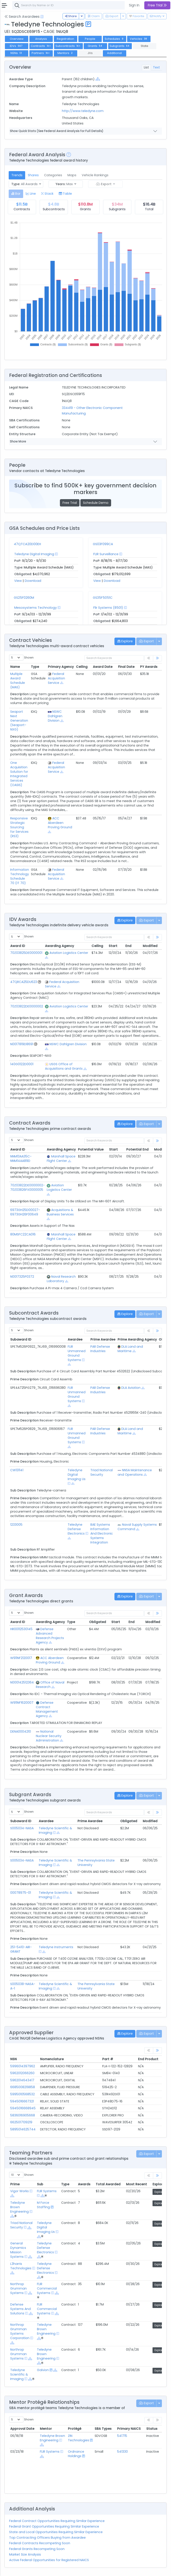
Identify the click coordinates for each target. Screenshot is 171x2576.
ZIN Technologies (78, 2438)
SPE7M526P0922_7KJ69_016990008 (38, 1346)
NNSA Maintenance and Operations (135, 1472)
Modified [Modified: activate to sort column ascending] (150, 946)
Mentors (65, 53)
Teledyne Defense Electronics (76, 1529)
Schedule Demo (95, 502)
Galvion (43, 2370)
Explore (159, 2192)
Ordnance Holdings (76, 2453)
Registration (65, 39)
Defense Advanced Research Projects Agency (50, 1636)
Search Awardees (22, 16)
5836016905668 (22, 2115)
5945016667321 (22, 2101)
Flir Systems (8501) (108, 607)
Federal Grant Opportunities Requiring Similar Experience (54, 2526)
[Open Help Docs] (42, 16)
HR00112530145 (21, 1629)
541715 (122, 2436)
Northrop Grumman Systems (18, 2288)
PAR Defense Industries (100, 1348)
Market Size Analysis (25, 2554)
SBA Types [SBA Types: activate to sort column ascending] (103, 2428)
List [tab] (146, 67)
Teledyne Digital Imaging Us (77, 1474)
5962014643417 (22, 2080)
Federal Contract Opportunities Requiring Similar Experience (57, 2521)
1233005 (16, 1524)
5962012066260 (22, 2073)
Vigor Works (19, 2191)
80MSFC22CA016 (23, 1234)
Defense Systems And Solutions (20, 2309)
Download (33, 580)
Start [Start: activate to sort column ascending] (113, 946)
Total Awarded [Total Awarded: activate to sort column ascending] (108, 2184)
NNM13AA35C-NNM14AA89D (21, 1158)
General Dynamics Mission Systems (18, 2250)
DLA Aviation (130, 1387)
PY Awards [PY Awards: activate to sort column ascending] (148, 667)
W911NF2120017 (21, 1658)
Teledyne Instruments (56, 1947)
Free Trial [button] (157, 5)
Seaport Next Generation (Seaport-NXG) (19, 720)
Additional (114, 53)
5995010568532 (22, 2094)
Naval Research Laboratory (61, 1278)
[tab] (16, 194)
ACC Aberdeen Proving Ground (60, 822)
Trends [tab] (16, 175)
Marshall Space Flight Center (61, 1158)
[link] (157, 658)
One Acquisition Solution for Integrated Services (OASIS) (19, 774)
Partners (41, 53)
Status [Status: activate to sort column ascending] (151, 2428)
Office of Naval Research (50, 1684)
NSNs (16, 53)
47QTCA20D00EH (27, 544)
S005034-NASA (22, 1828)
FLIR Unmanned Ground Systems (77, 1353)
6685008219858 (22, 2087)
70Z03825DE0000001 (26, 953)
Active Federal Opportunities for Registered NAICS (49, 2560)
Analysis (41, 39)
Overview (17, 39)
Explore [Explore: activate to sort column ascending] (159, 2184)
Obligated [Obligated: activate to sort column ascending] (97, 1622)
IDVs (16, 46)
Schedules (114, 39)
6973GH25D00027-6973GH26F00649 (25, 1212)
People (90, 39)
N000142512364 (22, 1682)
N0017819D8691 (21, 1044)
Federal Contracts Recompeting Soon (39, 2543)
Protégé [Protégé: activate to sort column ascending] (74, 2428)
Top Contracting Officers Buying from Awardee (47, 2537)
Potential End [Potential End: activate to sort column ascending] (137, 1149)
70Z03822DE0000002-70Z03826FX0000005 (27, 1187)
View (18, 580)
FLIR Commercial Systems (47, 2288)
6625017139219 (21, 2122)
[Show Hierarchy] (98, 79)
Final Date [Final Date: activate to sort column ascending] (126, 667)
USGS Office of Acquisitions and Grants (64, 1066)
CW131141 (16, 1470)
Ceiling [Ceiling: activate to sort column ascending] (82, 667)
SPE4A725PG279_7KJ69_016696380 (38, 1387)
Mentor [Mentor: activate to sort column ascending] (46, 2428)
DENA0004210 (20, 1731)
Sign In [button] (134, 5)
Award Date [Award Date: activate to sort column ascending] (102, 667)
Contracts (41, 46)
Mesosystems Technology (35, 607)
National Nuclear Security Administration (48, 1736)
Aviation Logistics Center (68, 953)
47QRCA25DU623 (23, 982)
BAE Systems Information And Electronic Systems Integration (101, 1533)
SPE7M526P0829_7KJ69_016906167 (37, 1429)
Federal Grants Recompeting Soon (37, 2549)
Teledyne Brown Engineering (19, 2207)
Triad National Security (101, 1472)
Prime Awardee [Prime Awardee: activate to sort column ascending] (89, 1821)
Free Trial (70, 502)
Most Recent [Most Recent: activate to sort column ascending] (136, 2184)
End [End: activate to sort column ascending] (128, 946)
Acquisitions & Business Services (60, 1212)
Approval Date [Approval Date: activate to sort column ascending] (22, 2428)
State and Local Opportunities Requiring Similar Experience (56, 2532)
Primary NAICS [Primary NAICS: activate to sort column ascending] (129, 2428)
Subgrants (120, 46)
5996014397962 (22, 2066)
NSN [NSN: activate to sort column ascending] (13, 2059)
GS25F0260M (24, 597)
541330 (122, 2451)
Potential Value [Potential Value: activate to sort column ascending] (91, 1149)
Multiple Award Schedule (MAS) (17, 680)
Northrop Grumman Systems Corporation (19, 2331)
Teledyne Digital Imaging (34, 554)
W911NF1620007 (21, 1702)
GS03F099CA (103, 544)
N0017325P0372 (22, 1276)
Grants (95, 46)
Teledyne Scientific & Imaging (19, 2374)
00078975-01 (20, 1892)
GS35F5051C (102, 597)
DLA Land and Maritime (130, 1348)
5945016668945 (23, 2108)
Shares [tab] (33, 175)
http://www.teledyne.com (83, 111)
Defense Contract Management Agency (47, 1709)
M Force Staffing (43, 2204)
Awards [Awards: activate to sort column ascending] (84, 2184)
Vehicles (139, 39)
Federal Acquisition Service (56, 678)
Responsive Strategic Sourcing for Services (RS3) (19, 827)
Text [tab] (156, 67)
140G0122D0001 (21, 1064)
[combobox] (79, 5)
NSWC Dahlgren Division (55, 716)
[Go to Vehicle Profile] (39, 982)
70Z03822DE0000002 (26, 1006)
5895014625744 (23, 2129)
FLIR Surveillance (105, 554)
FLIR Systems (47, 2191)
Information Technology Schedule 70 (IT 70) (19, 876)
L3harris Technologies (20, 2266)
